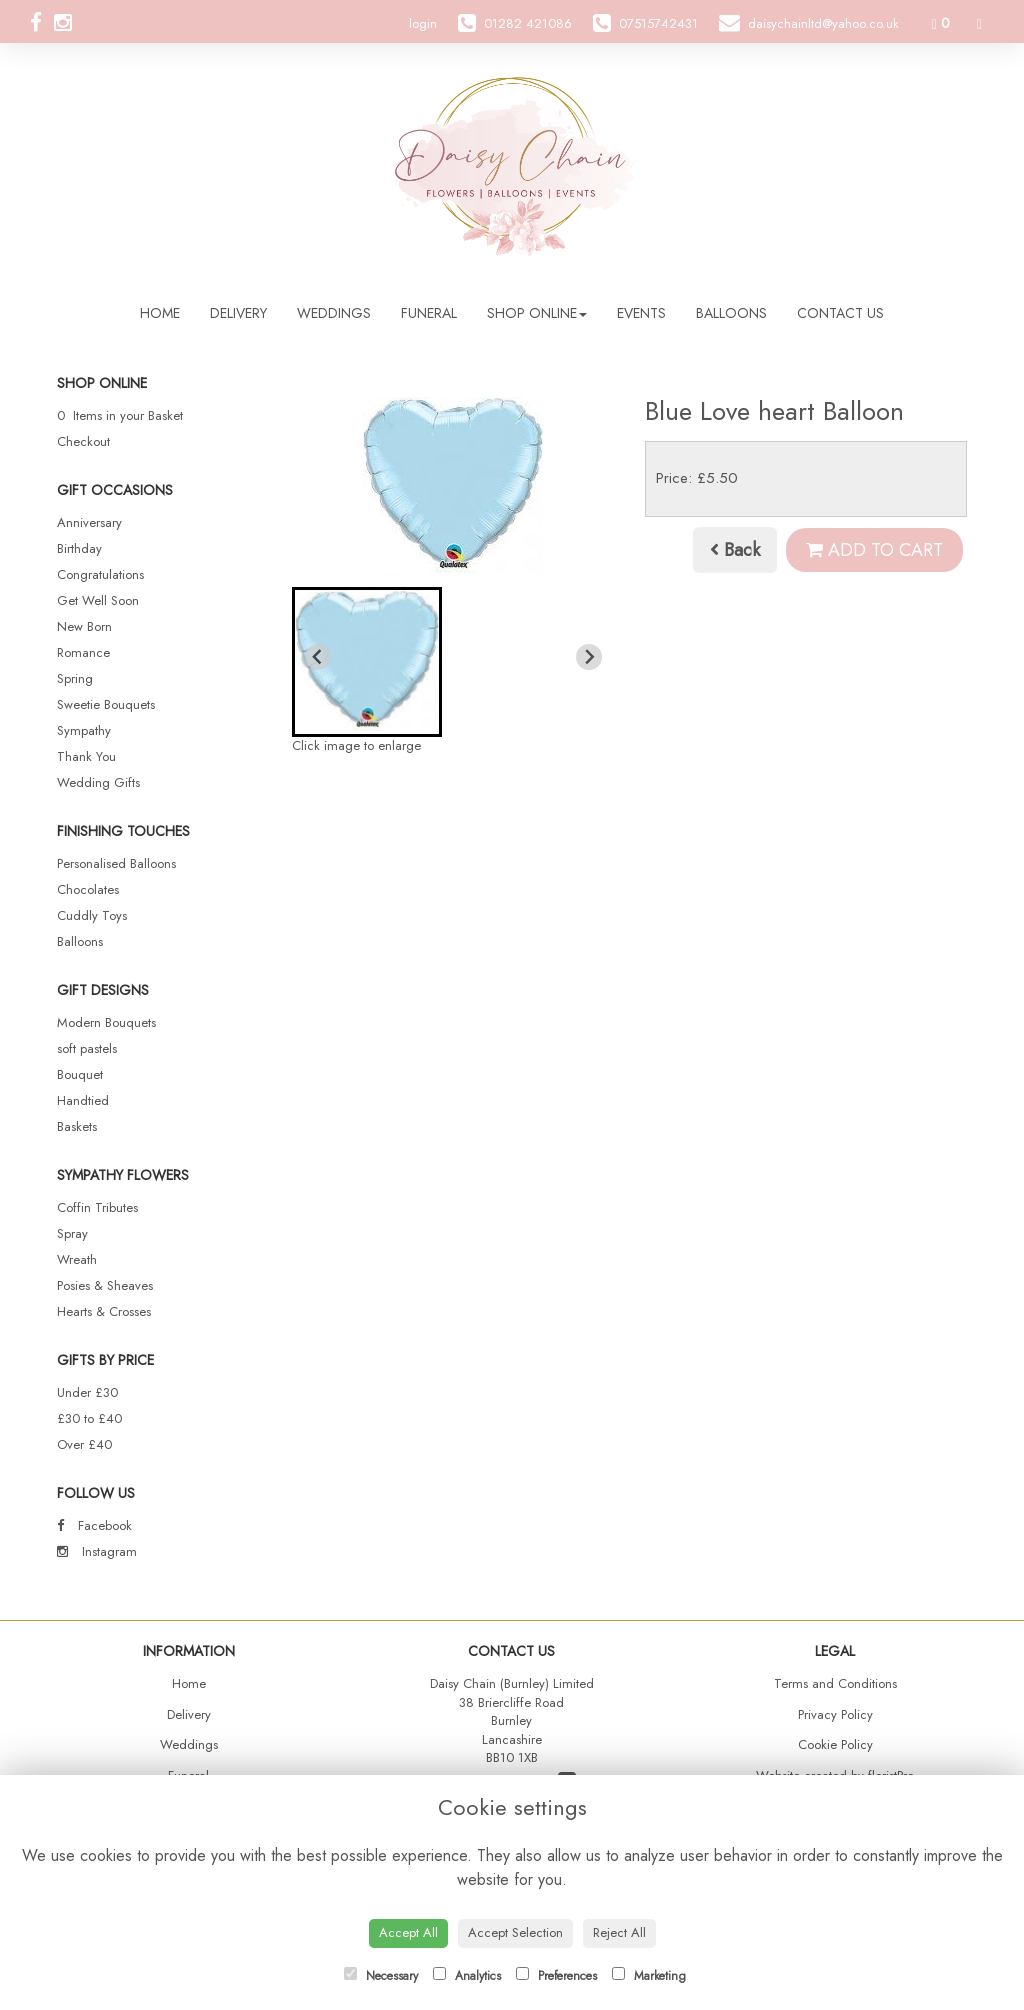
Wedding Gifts (98, 782)
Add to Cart (874, 550)
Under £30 (87, 1392)
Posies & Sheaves (105, 1285)
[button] (367, 662)
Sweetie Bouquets (106, 704)
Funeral (429, 313)
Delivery (238, 313)
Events (641, 313)
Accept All (408, 1932)
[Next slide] (589, 657)
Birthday (79, 548)
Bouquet (80, 1074)
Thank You (86, 756)
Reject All (619, 1932)
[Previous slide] (318, 657)
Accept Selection (515, 1932)
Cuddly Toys (92, 915)
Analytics (467, 1976)
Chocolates (88, 889)
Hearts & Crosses (104, 1311)
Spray (72, 1233)
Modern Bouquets (106, 1022)
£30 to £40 (89, 1418)
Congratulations (100, 574)
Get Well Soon (98, 600)
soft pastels (87, 1048)
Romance (83, 652)
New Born (84, 626)
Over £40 (84, 1444)
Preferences (556, 1976)
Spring (75, 678)
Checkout (83, 441)
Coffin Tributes (97, 1207)
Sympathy (84, 730)
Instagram (97, 1551)
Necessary (381, 1976)
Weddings (334, 313)
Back (735, 550)
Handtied (83, 1100)
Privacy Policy (835, 1714)
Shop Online (537, 313)
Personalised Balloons (116, 863)
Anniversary (89, 522)
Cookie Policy (835, 1744)
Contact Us (840, 313)
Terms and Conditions (835, 1683)
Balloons (731, 313)
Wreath (77, 1259)
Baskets (77, 1126)
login (423, 23)
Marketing (649, 1976)
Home (160, 313)
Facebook (94, 1525)
